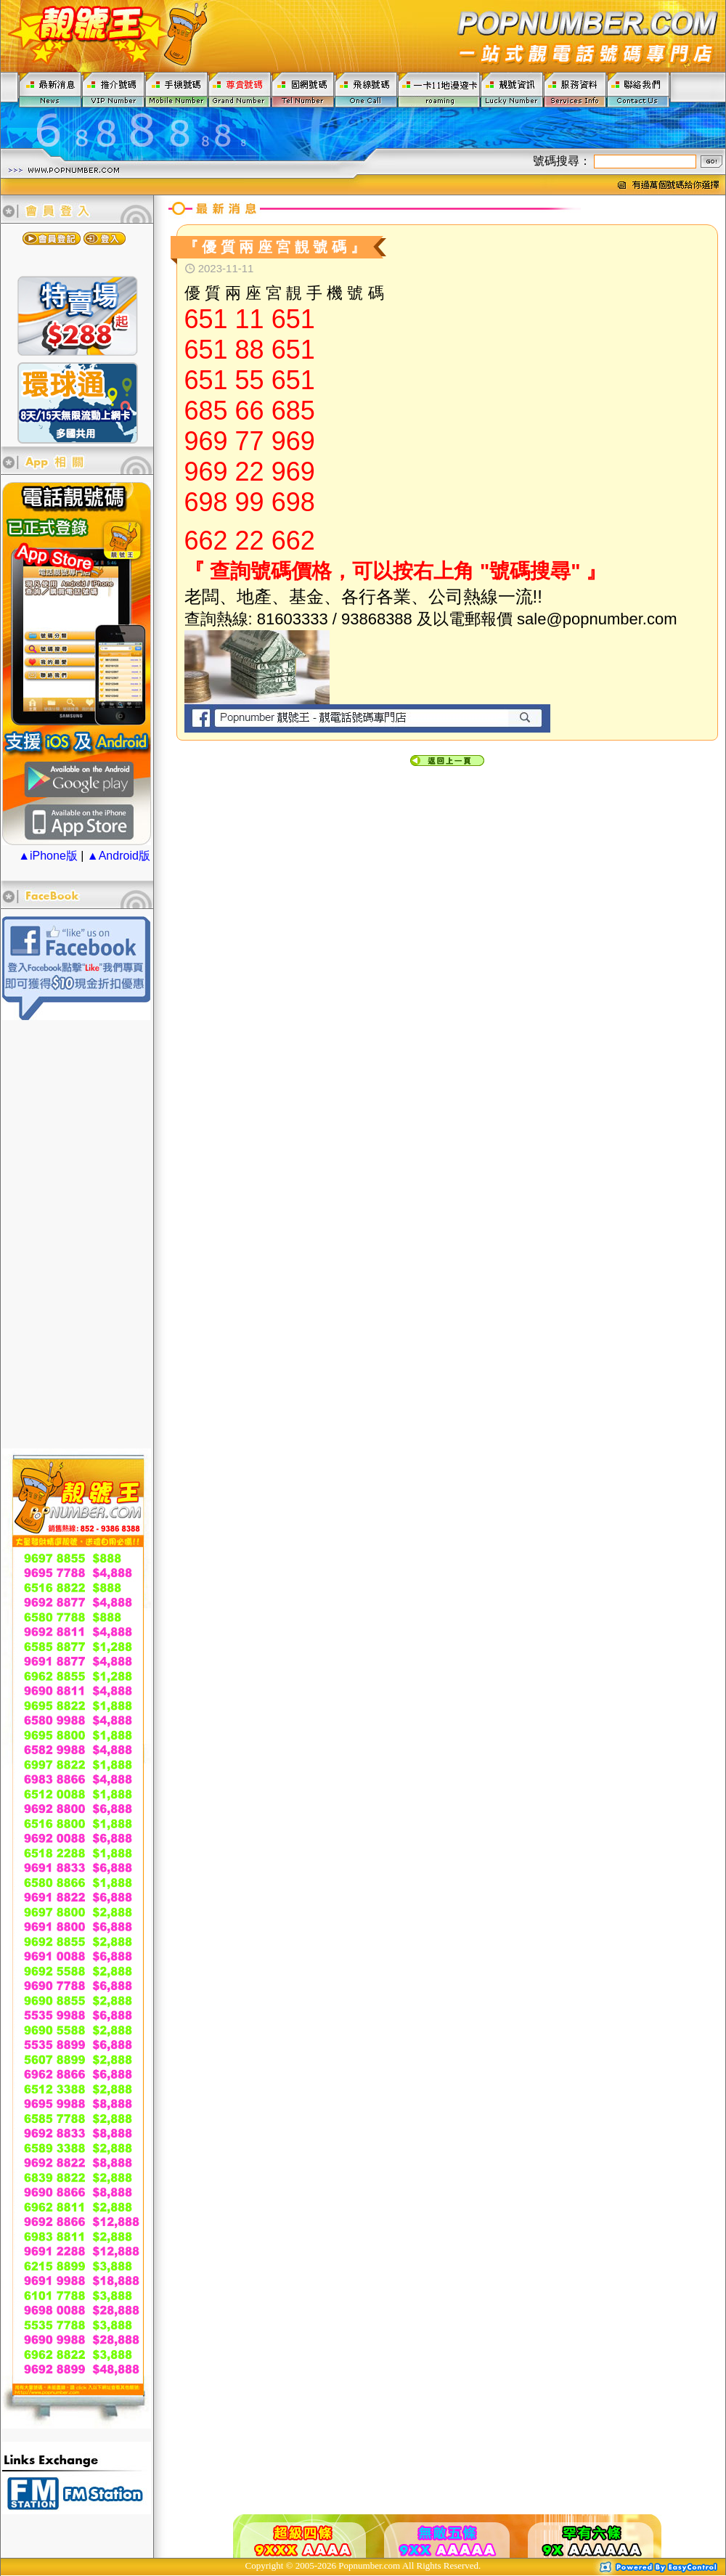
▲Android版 (118, 855)
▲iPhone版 (48, 855)
